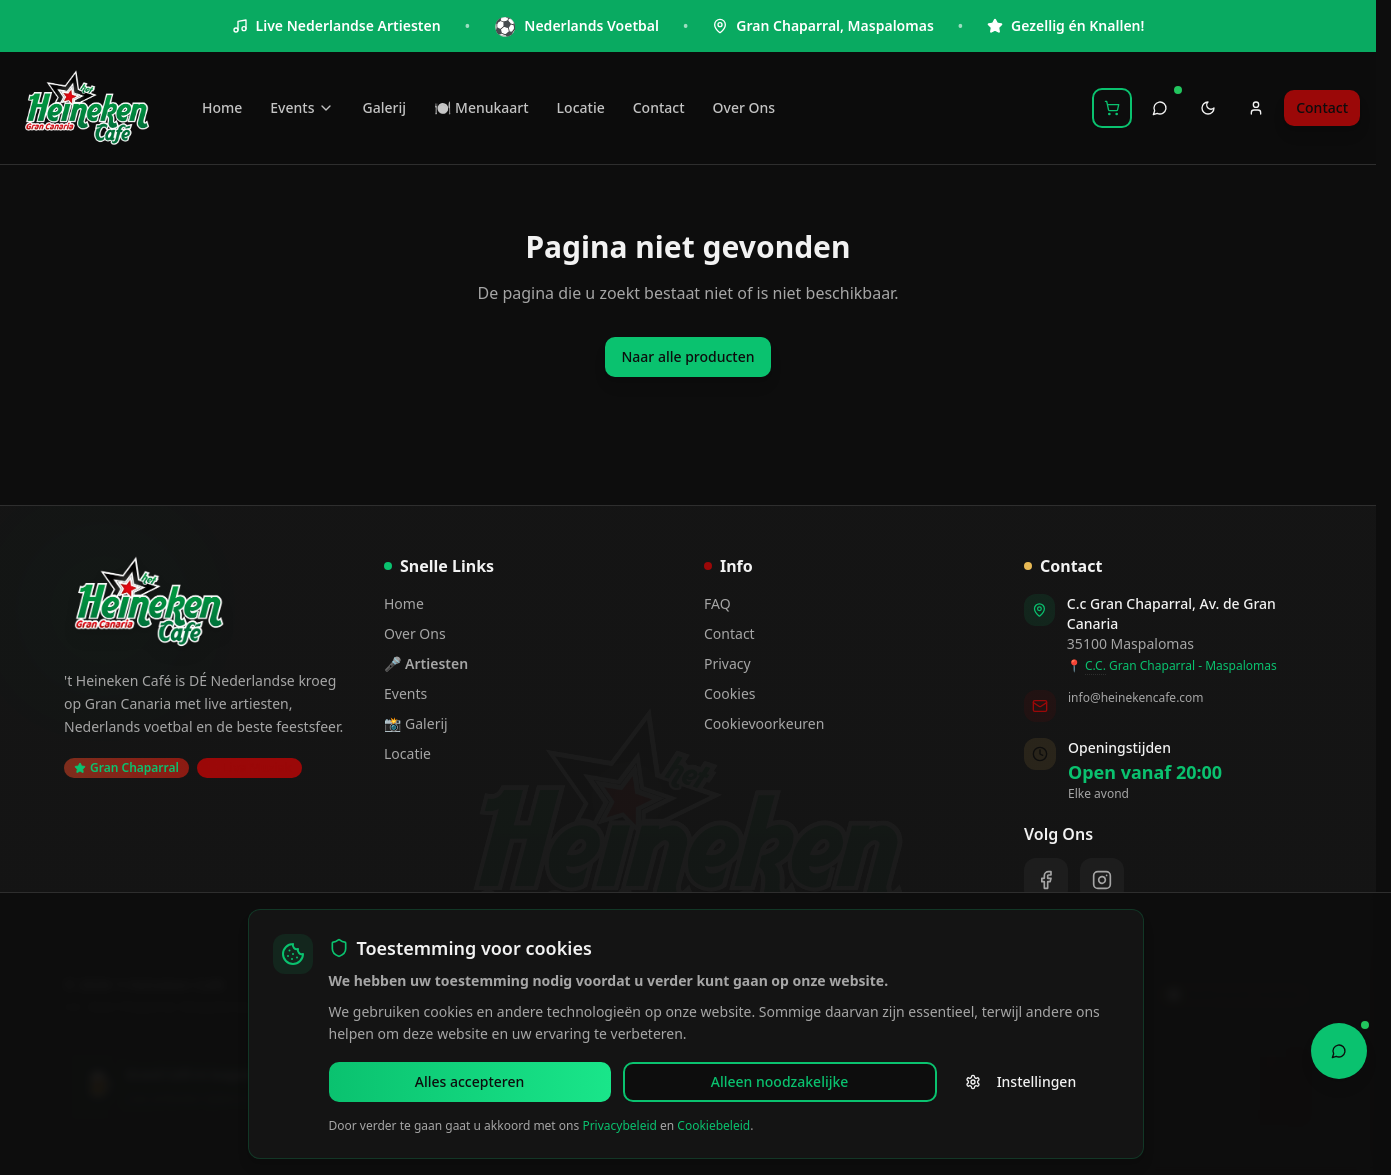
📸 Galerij (416, 723)
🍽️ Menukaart (481, 107)
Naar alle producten (687, 356)
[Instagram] (1102, 880)
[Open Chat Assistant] (1339, 1048)
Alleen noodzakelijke (569, 1081)
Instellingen (740, 1081)
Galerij (383, 107)
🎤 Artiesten (426, 663)
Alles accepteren (400, 1081)
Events (302, 107)
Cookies (729, 693)
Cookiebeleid (713, 1125)
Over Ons (744, 107)
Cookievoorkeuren (764, 723)
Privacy (727, 663)
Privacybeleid (619, 1125)
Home (222, 107)
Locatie (581, 107)
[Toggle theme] (1208, 108)
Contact (659, 107)
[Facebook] (1046, 880)
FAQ (717, 603)
